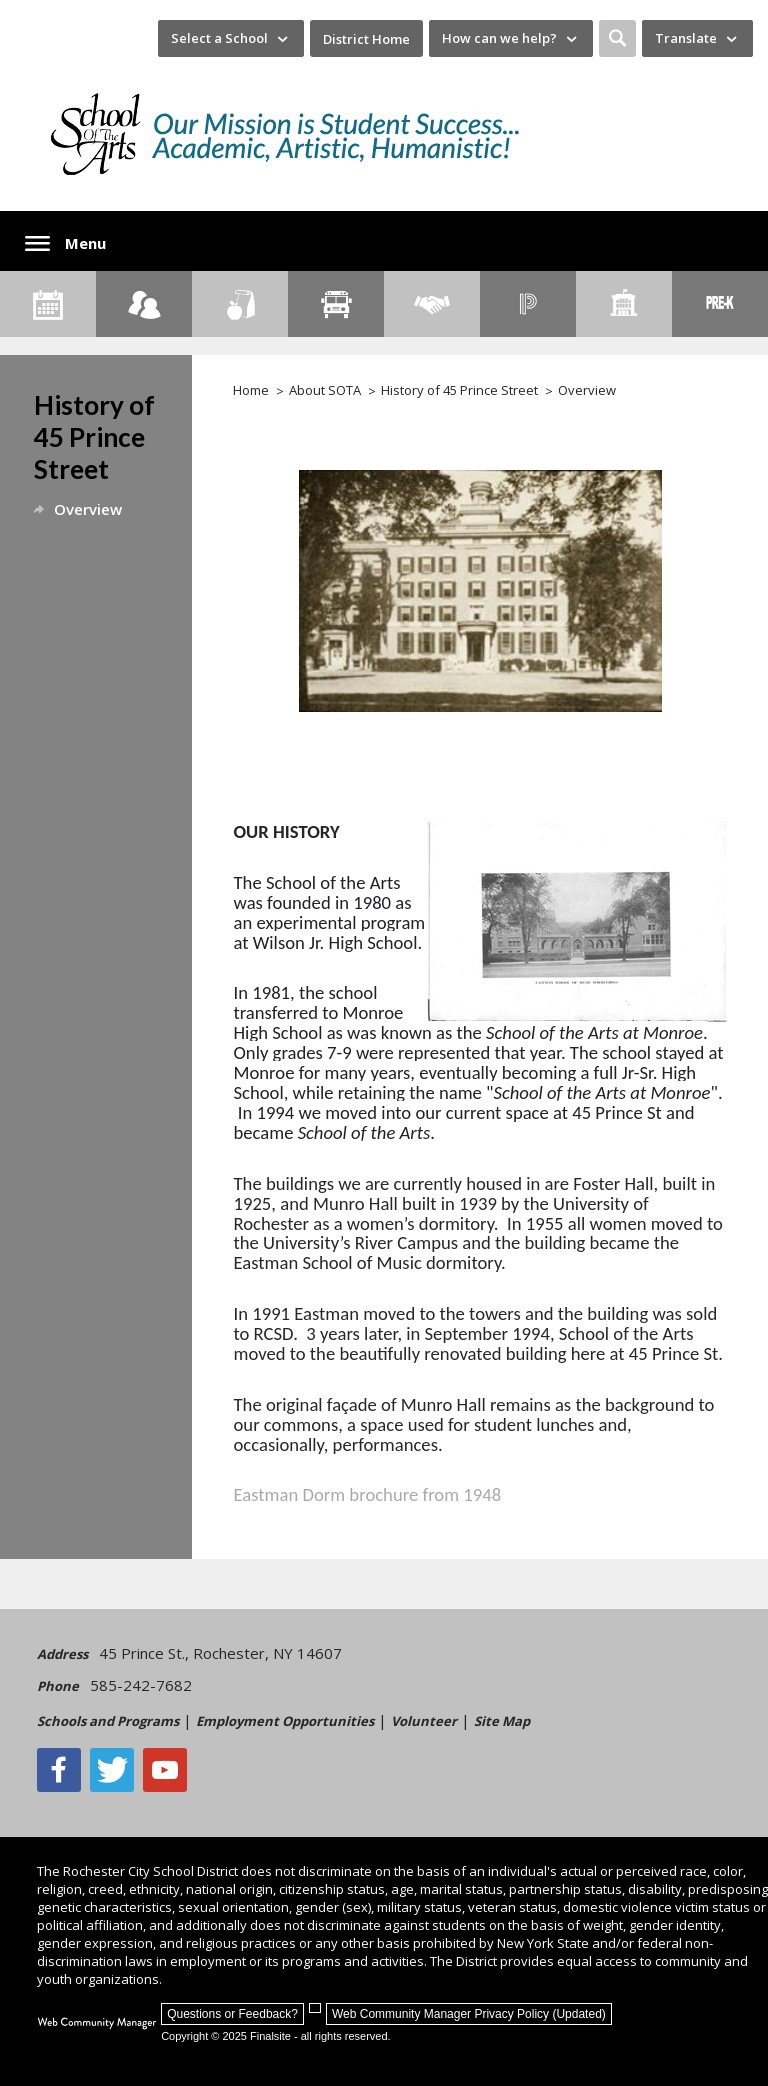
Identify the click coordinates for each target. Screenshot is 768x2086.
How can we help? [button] (499, 38)
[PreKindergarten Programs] (720, 304)
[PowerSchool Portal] (528, 304)
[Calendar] (48, 304)
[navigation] (231, 38)
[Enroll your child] (144, 304)
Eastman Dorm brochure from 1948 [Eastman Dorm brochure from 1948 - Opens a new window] (368, 1494)
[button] (617, 38)
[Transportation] (336, 304)
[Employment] (432, 304)
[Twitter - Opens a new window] (112, 1770)
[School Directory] (624, 304)
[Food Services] (240, 304)
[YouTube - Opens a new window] (165, 1770)
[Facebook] (59, 1770)
